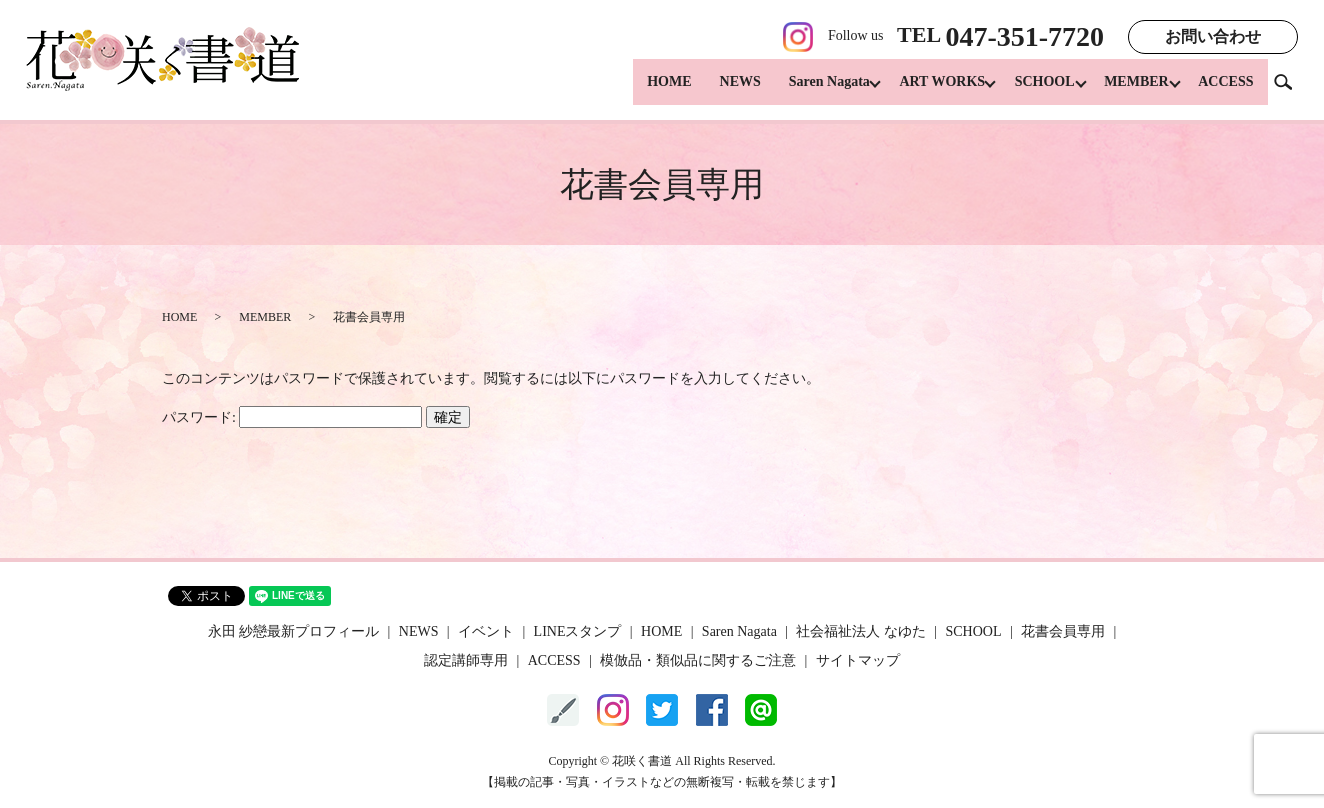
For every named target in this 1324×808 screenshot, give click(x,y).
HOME (647, 90)
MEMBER (1131, 90)
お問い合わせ (1213, 36)
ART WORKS (926, 90)
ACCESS (1225, 90)
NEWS (718, 90)
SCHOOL (1034, 90)
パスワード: (292, 417)
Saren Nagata (807, 90)
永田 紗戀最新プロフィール (294, 631)
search (1291, 89)
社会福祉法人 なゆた (861, 631)
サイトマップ (858, 660)
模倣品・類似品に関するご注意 (698, 660)
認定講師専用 (466, 660)
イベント (486, 631)
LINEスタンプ (578, 631)
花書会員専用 (1063, 631)
